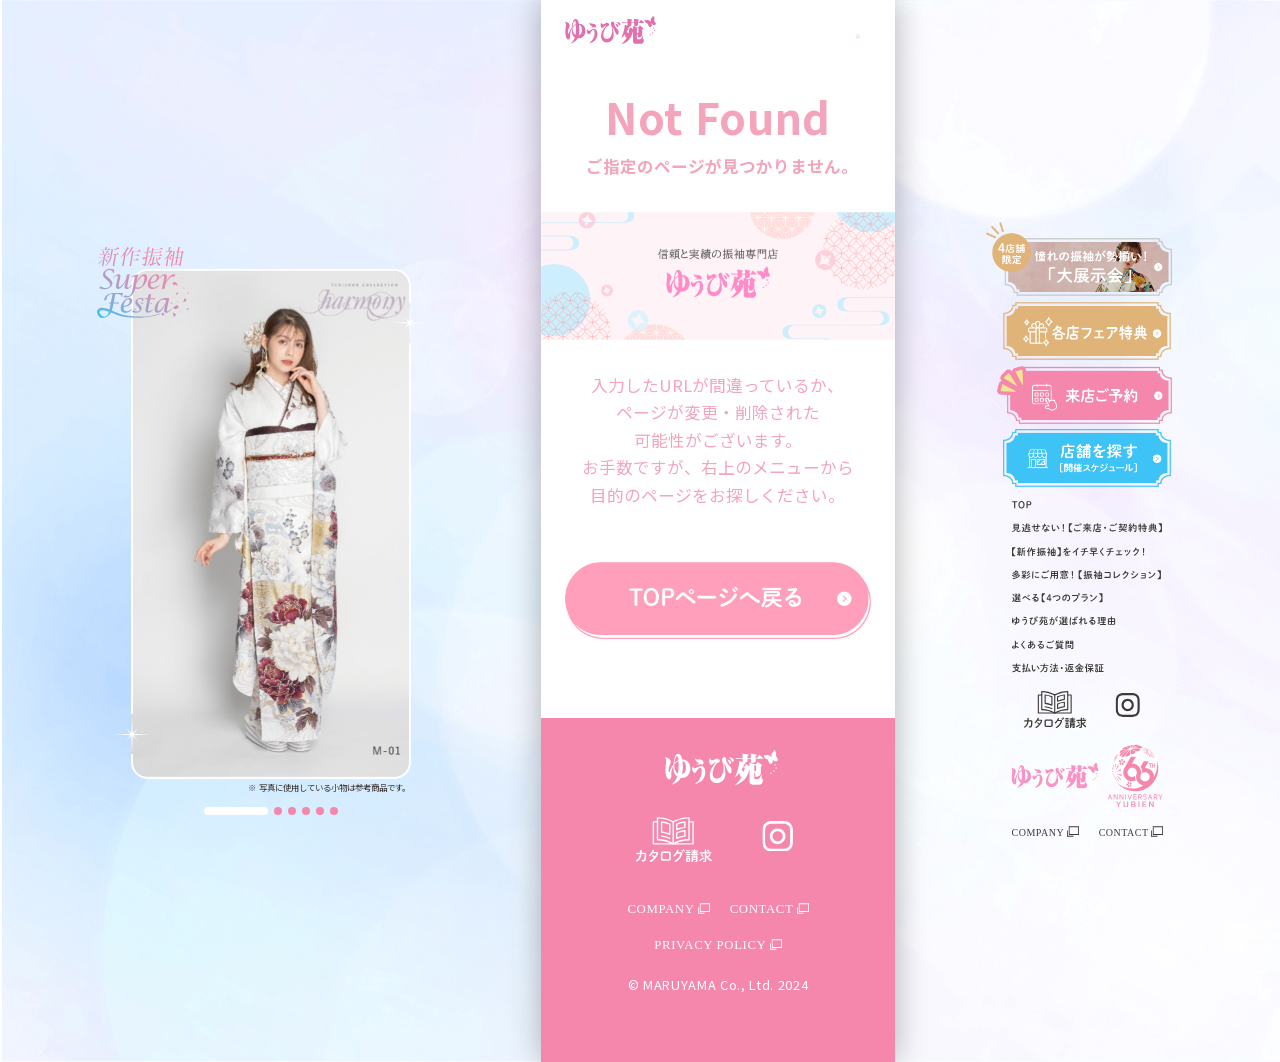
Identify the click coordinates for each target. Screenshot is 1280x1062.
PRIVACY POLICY (717, 945)
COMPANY (1045, 832)
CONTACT (1131, 832)
